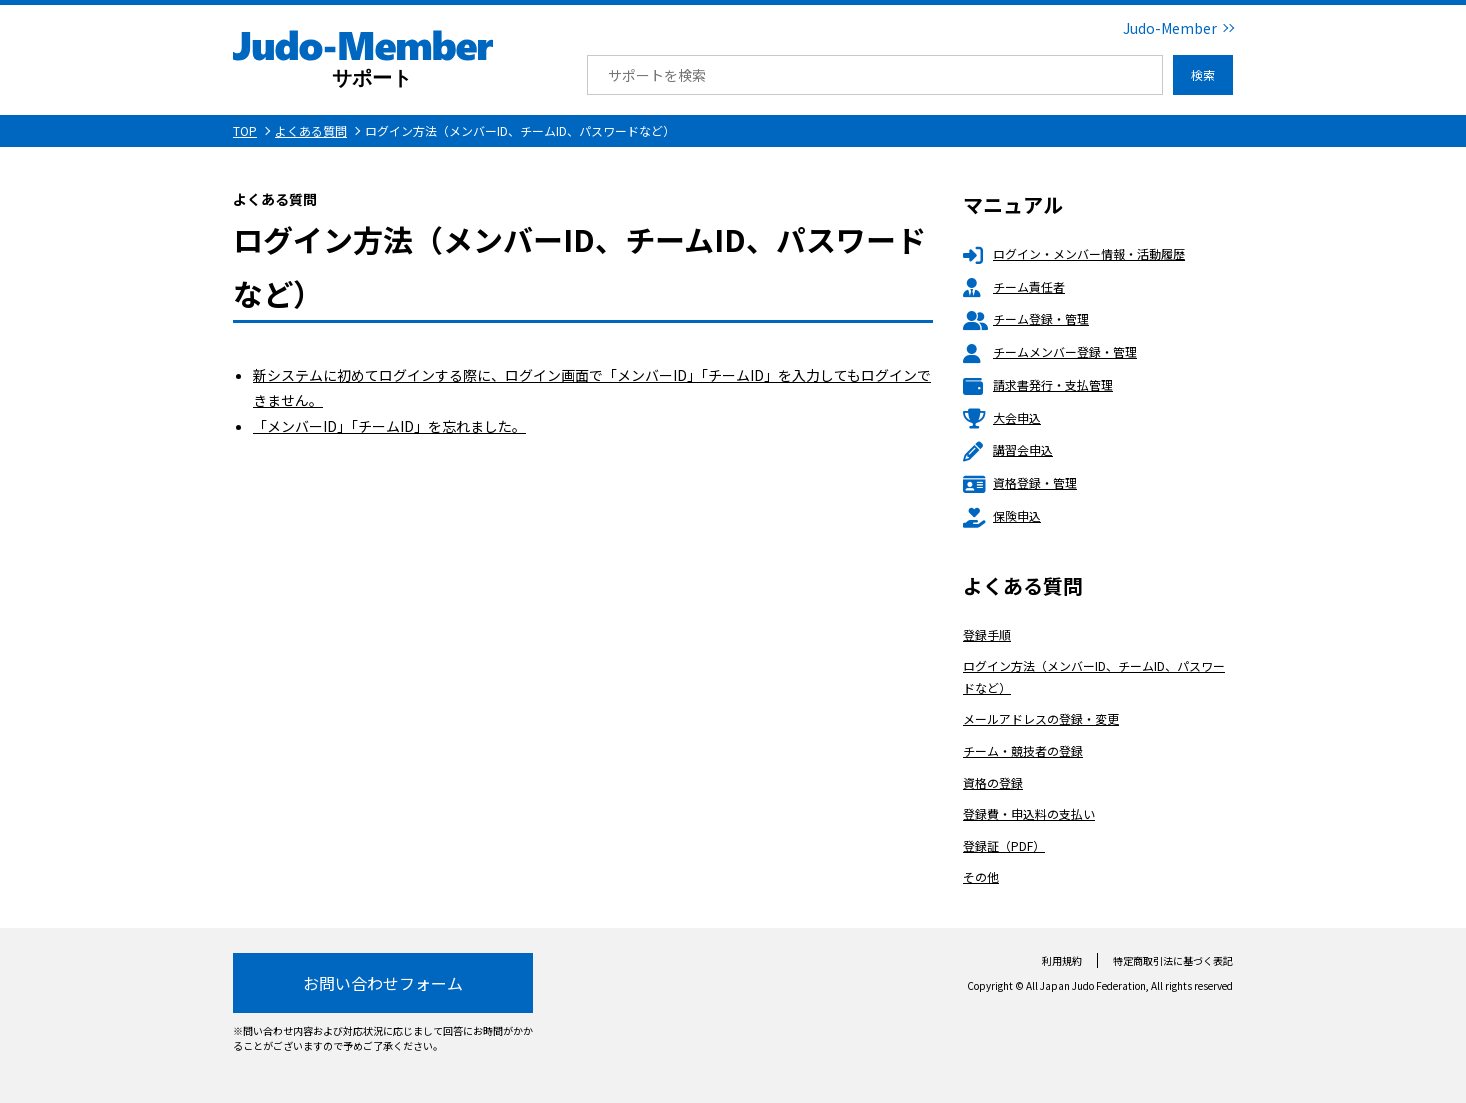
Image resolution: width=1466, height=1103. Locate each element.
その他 (981, 876)
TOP (245, 130)
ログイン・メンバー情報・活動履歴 (1074, 253)
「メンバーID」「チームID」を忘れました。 (389, 426)
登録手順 (987, 634)
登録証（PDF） (1004, 845)
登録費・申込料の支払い (1029, 813)
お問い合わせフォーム (383, 983)
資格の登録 (993, 782)
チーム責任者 (1014, 286)
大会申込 (1002, 417)
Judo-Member (1170, 28)
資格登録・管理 (1020, 482)
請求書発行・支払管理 (1038, 384)
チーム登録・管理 (1026, 318)
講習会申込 (1008, 449)
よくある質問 (311, 130)
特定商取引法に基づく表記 (1173, 960)
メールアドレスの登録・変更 (1041, 718)
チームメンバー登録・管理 (1050, 351)
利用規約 (1062, 960)
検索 (1203, 74)
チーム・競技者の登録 (1023, 750)
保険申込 (1002, 515)
